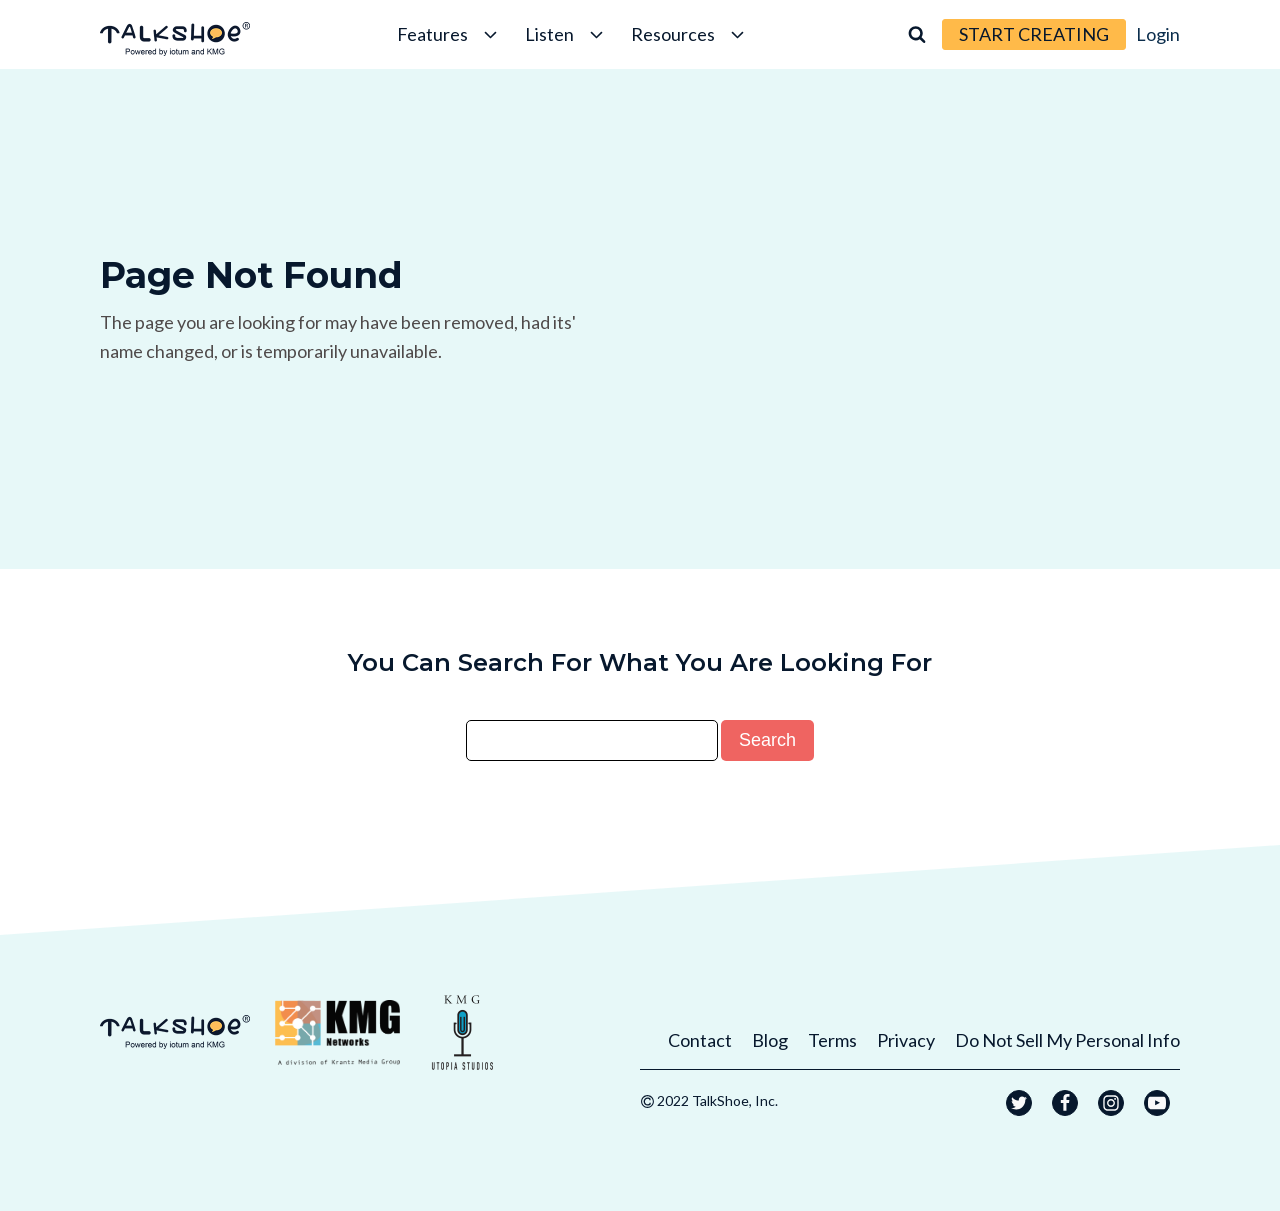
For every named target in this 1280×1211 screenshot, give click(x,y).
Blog (770, 1040)
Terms (832, 1040)
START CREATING (1034, 34)
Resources (689, 34)
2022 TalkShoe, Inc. (717, 1100)
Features (449, 34)
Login (1158, 34)
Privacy (906, 1040)
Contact (700, 1040)
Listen (566, 34)
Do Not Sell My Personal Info (1067, 1040)
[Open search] (917, 34)
